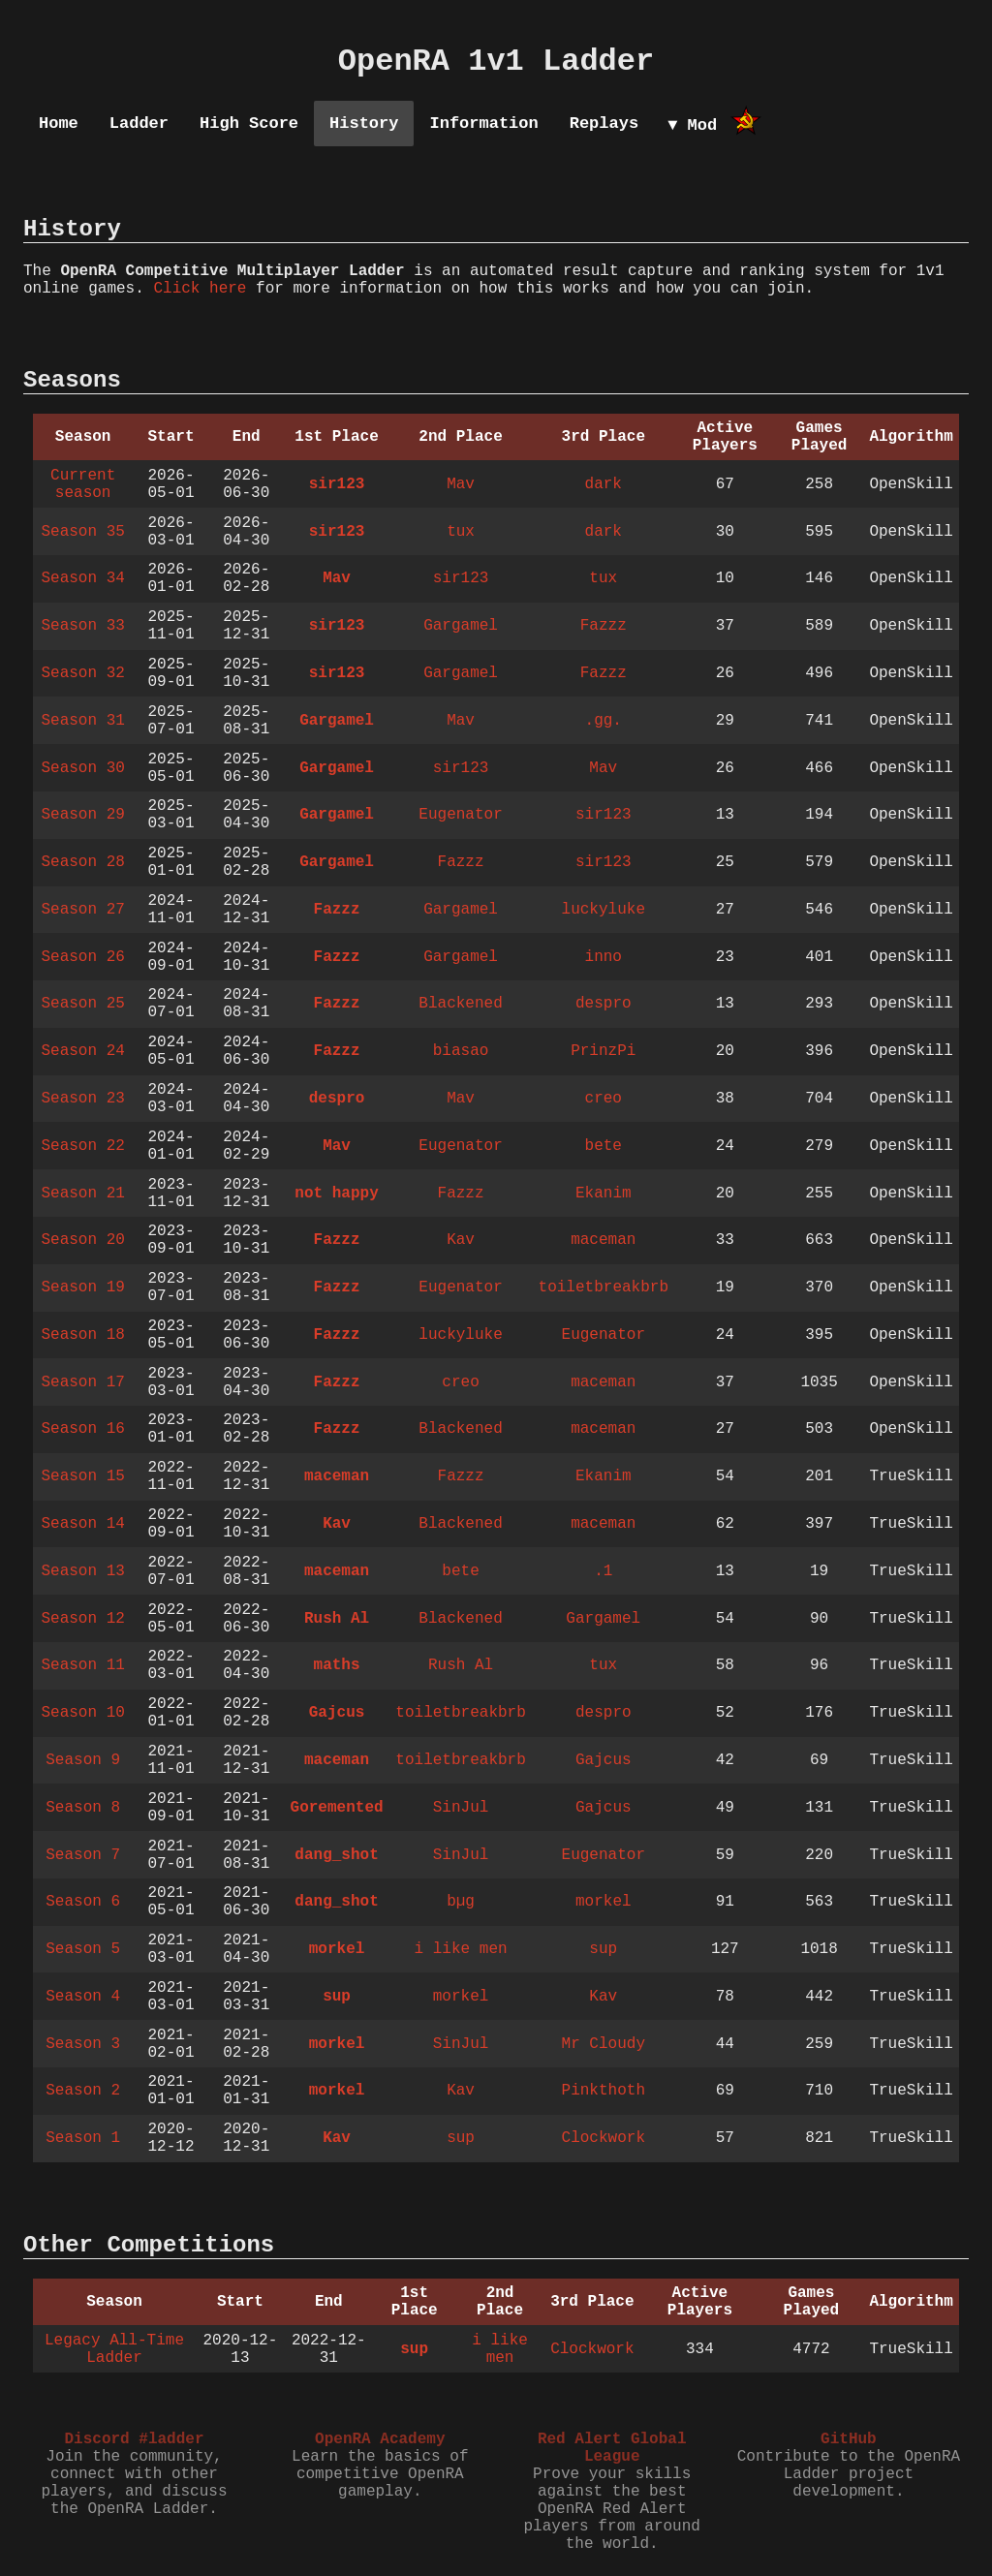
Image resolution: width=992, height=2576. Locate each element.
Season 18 (82, 1335)
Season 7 (83, 1855)
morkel (603, 1901)
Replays (604, 123)
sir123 (337, 484)
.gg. (603, 720)
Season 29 (82, 814)
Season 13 (82, 1571)
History (363, 123)
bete (603, 1146)
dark (603, 484)
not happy (336, 1193)
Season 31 (82, 720)
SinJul (461, 1807)
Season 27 (82, 909)
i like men (461, 1949)
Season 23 (82, 1098)
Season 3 (83, 2044)
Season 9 (83, 1760)
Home (58, 123)
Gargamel (460, 626)
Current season (82, 484)
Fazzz (603, 626)
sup (603, 1949)
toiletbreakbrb (603, 1287)
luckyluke (603, 909)
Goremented (337, 1807)
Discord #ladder (133, 2439)
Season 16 (82, 1429)
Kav (461, 1240)
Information (483, 123)
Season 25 (82, 1003)
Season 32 (82, 673)
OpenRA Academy (380, 2439)
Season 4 (83, 1996)
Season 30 (82, 768)
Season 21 (82, 1193)
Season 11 (82, 1665)
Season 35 (82, 532)
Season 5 (83, 1949)
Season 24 (82, 1051)
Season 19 (82, 1287)
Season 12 (82, 1619)
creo (603, 1098)
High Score (249, 123)
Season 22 (82, 1146)
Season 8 (83, 1807)
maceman (603, 1240)
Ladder (139, 123)
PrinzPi (603, 1051)
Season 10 (82, 1713)
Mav (461, 484)
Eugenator (460, 814)
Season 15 (82, 1476)
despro (603, 1003)
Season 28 (82, 862)
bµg (461, 1901)
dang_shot (336, 1855)
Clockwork (603, 2138)
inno (603, 957)
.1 (603, 1571)
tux (461, 532)
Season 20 (82, 1240)
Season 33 (82, 626)
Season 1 (83, 2138)
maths (337, 1665)
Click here (199, 288)
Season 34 (82, 578)
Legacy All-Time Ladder (114, 2349)
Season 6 (83, 1901)
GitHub (849, 2439)
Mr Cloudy (603, 2044)
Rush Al (336, 1619)
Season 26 (82, 957)
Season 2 (83, 2090)
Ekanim (603, 1193)
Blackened (460, 1003)
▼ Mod (692, 125)
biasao (461, 1051)
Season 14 (82, 1524)
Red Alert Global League (612, 2448)
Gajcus (337, 1713)
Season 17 (82, 1382)
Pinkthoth (603, 2090)
